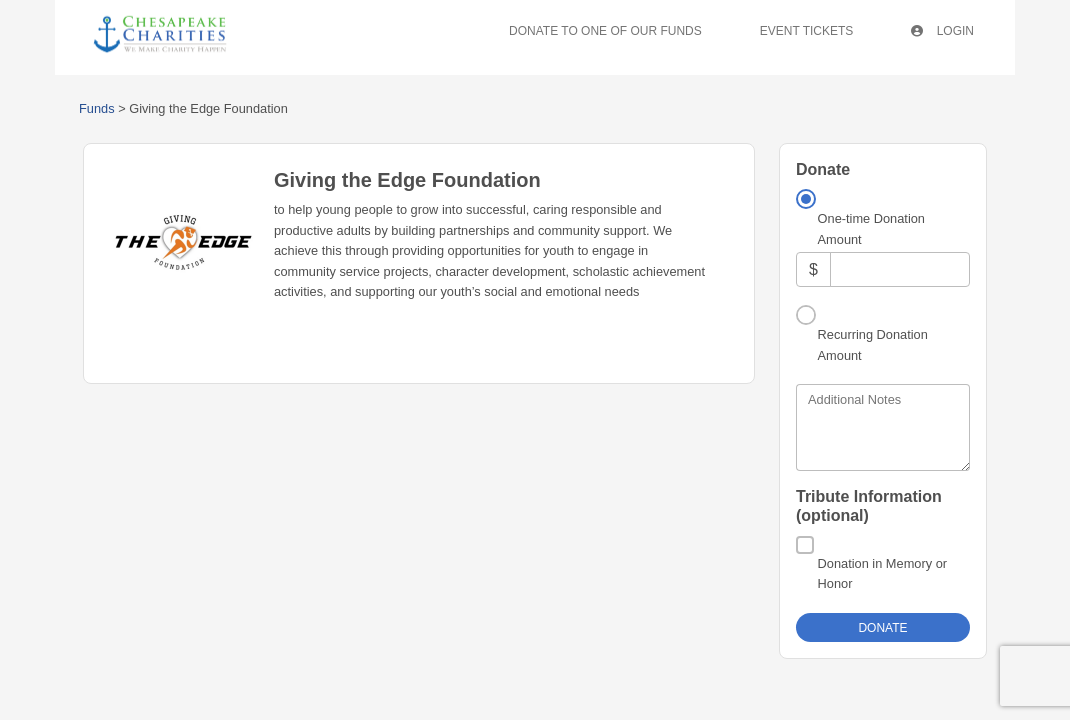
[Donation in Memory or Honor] (805, 545)
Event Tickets (807, 31)
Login (942, 31)
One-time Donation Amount (871, 228)
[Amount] (900, 269)
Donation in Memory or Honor (882, 573)
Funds (97, 108)
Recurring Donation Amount (873, 344)
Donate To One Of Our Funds (605, 31)
